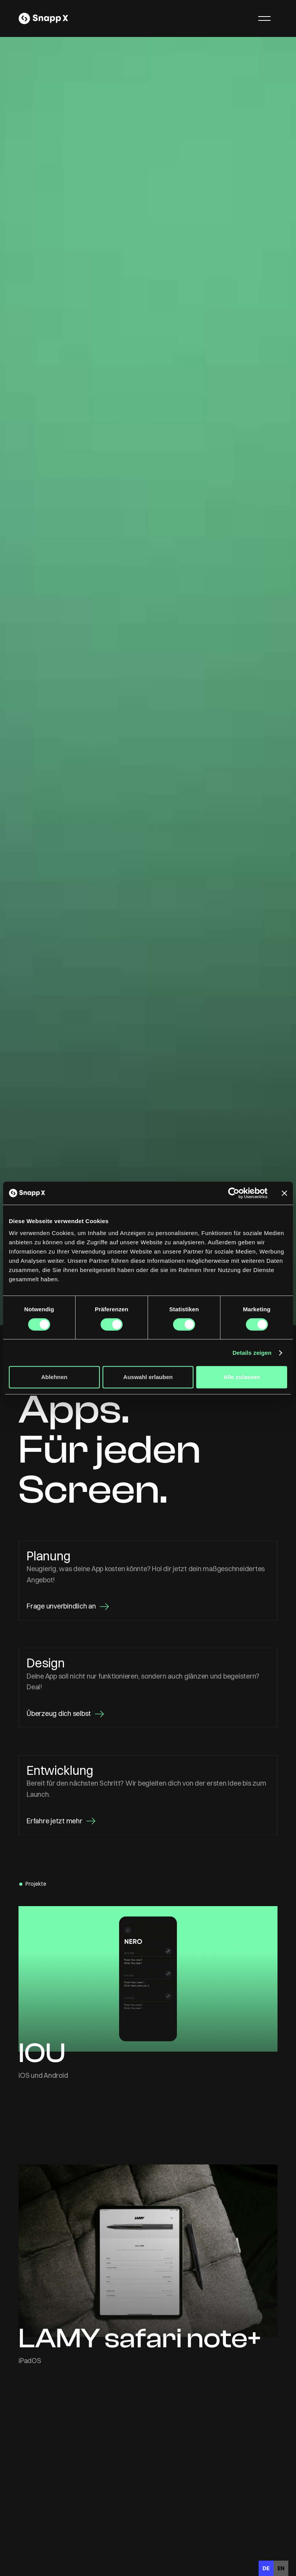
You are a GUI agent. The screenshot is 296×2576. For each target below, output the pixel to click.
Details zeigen (251, 1352)
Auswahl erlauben (148, 1377)
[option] (281, 2568)
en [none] (281, 2568)
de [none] (266, 2568)
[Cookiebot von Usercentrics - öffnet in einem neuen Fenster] (233, 1193)
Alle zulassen (242, 1377)
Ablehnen (54, 1377)
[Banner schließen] (284, 1193)
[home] (43, 18)
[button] (264, 18)
